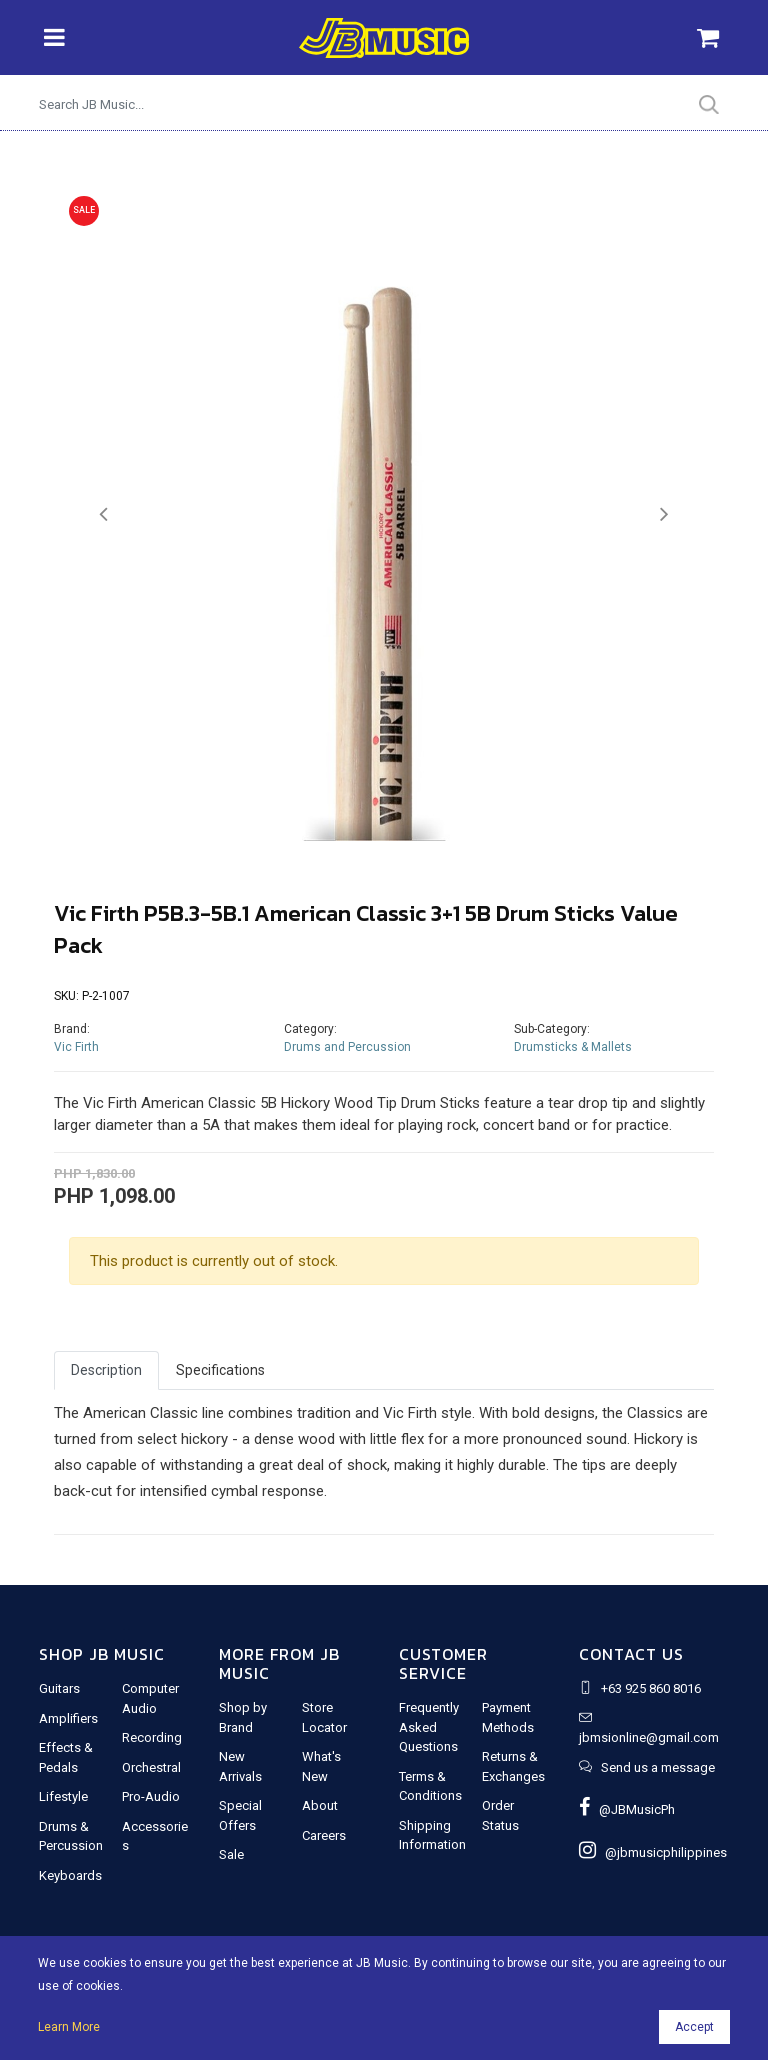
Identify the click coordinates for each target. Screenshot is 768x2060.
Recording (152, 1737)
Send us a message (658, 1767)
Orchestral (151, 1767)
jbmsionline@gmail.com (649, 1737)
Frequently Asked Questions (429, 1727)
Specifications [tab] (220, 1370)
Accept (694, 2027)
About (320, 1805)
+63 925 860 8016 (651, 1688)
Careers (324, 1835)
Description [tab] (106, 1370)
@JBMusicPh (627, 1809)
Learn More (69, 2027)
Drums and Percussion (347, 1047)
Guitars (59, 1688)
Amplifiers (68, 1718)
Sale (231, 1854)
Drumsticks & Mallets (573, 1047)
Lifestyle (63, 1796)
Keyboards (70, 1875)
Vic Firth (76, 1047)
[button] (103, 514)
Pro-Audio (151, 1796)
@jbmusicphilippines (653, 1852)
